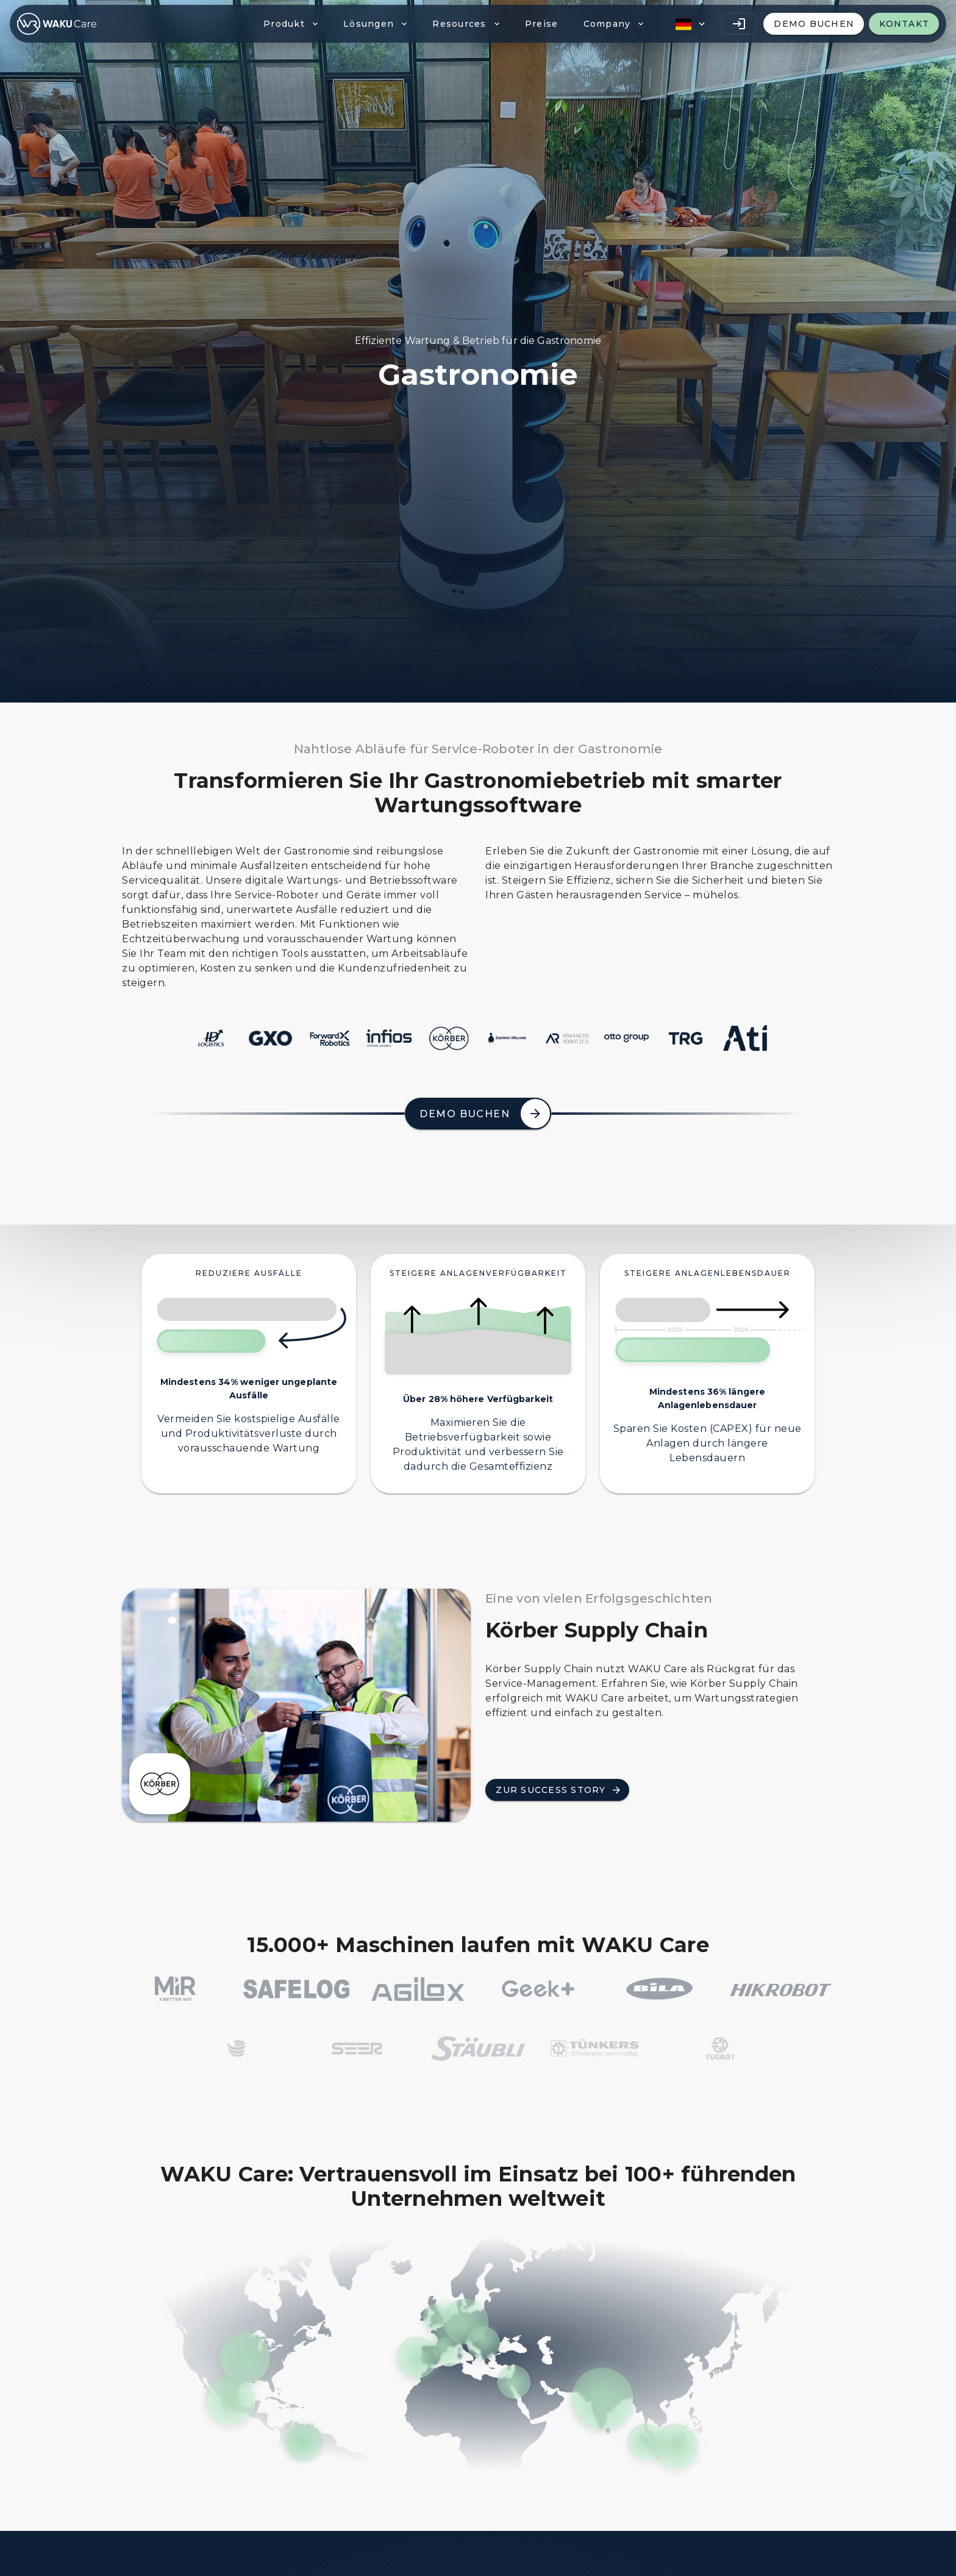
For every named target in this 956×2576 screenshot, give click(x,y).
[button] (689, 24)
